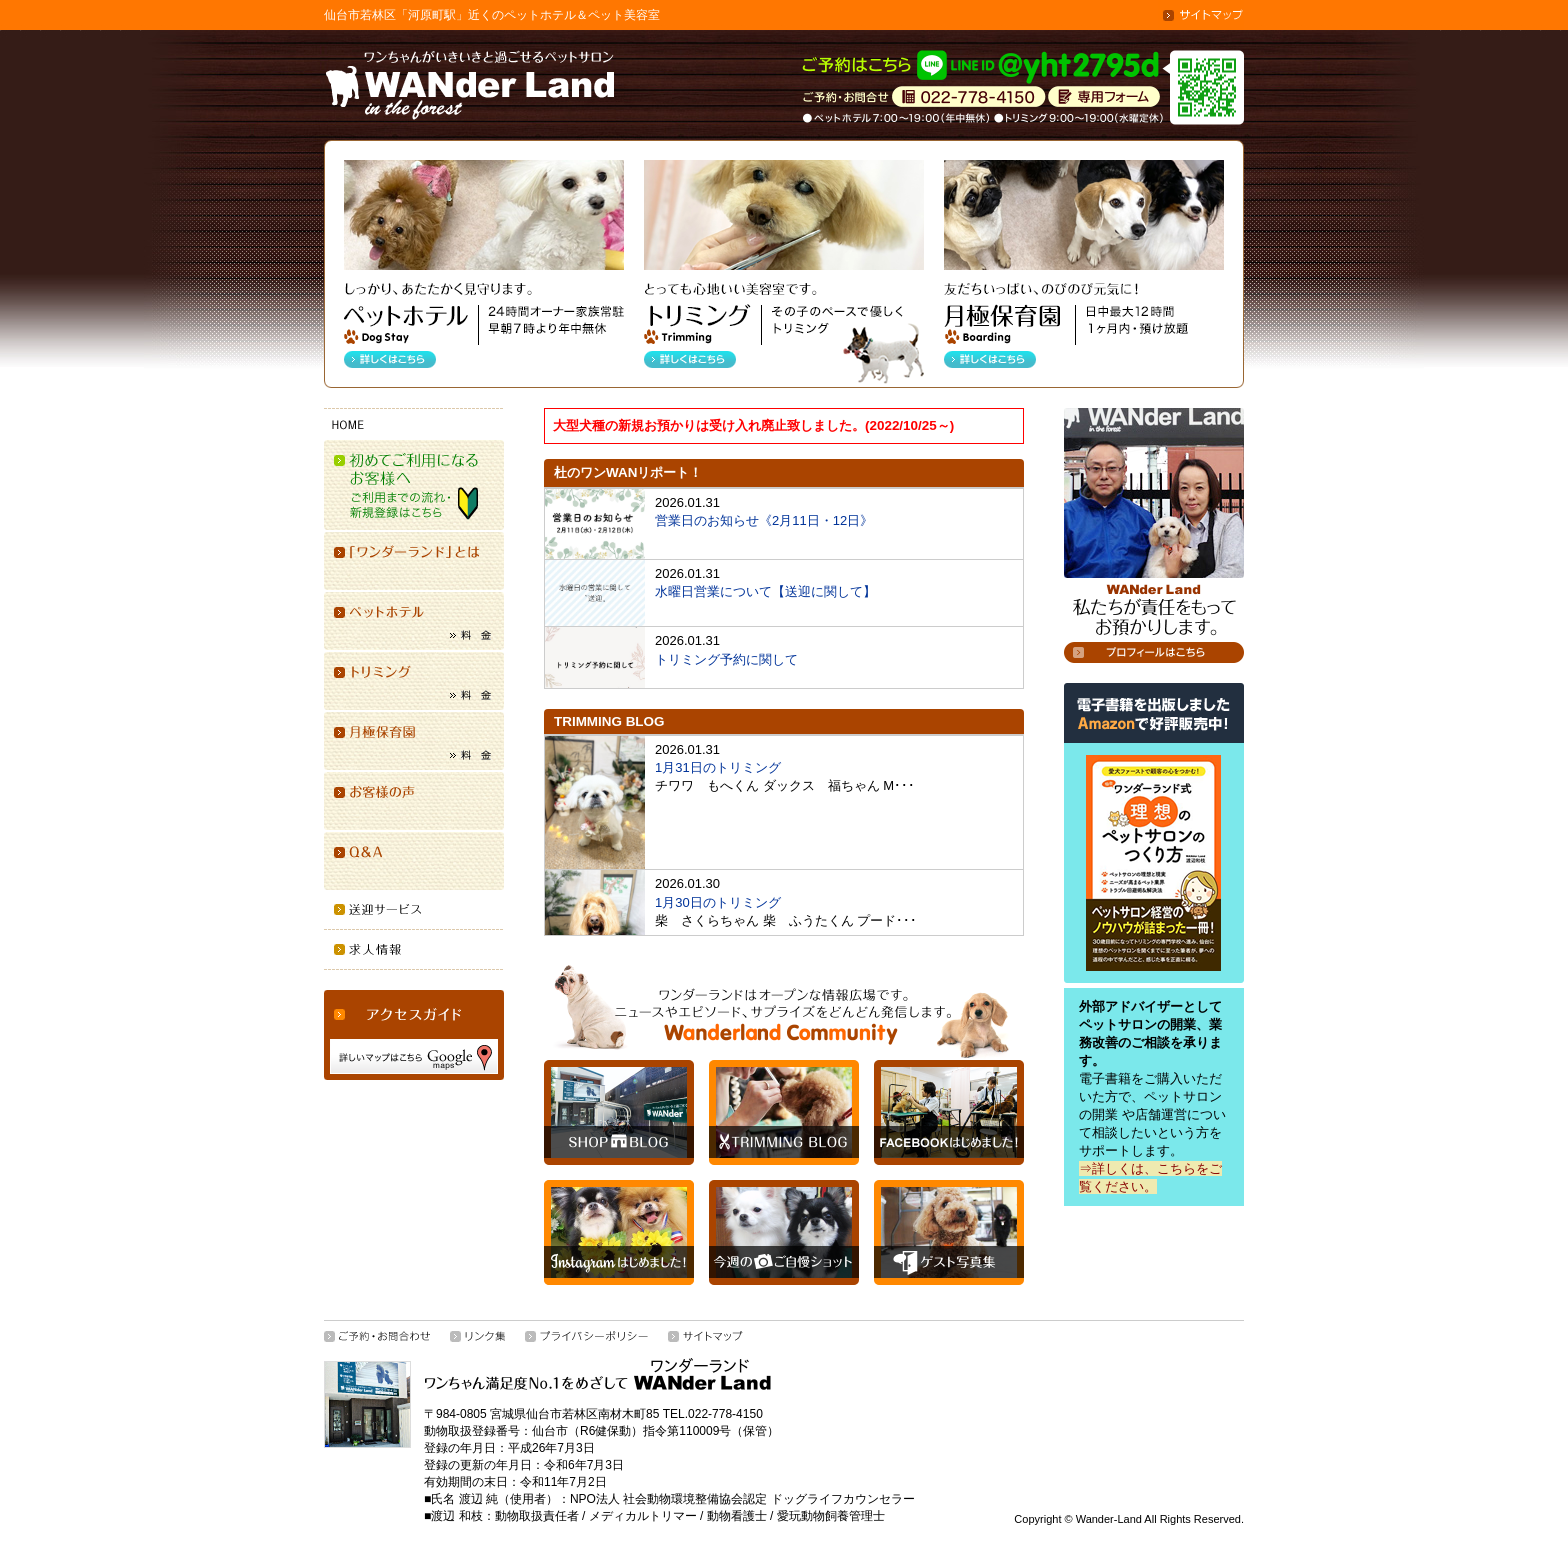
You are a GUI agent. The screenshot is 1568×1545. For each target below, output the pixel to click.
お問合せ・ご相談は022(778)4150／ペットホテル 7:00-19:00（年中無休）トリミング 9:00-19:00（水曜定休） (969, 97)
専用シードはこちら (1104, 97)
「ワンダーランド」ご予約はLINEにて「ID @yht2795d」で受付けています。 (983, 67)
